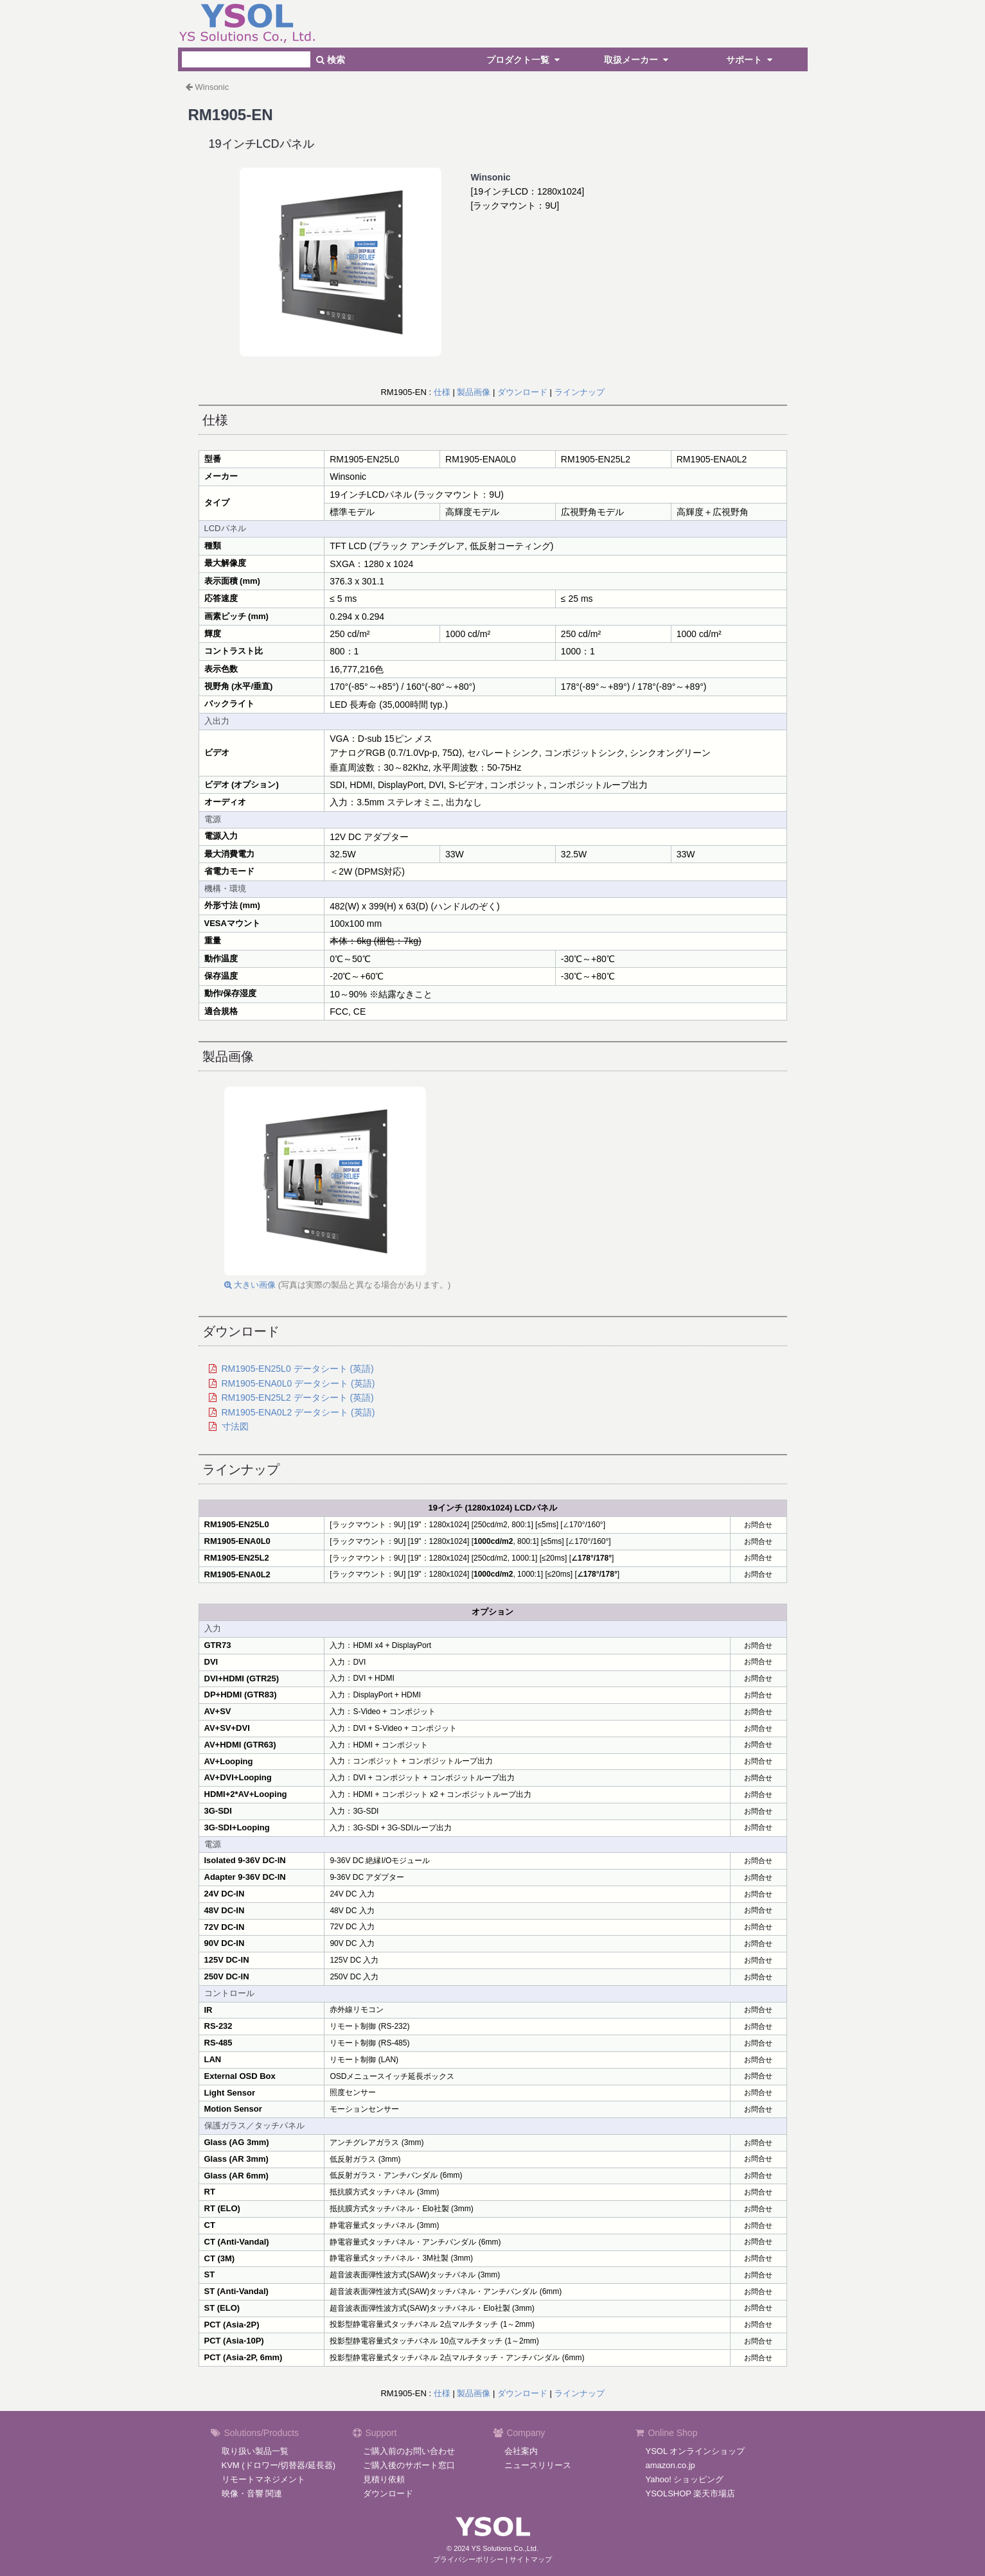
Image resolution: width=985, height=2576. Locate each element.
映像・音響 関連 (252, 2493)
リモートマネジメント (263, 2479)
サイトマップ (531, 2559)
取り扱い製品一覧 (255, 2451)
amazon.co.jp (670, 2465)
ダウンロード (522, 392)
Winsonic (212, 87)
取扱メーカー (638, 60)
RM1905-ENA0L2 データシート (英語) (298, 1412)
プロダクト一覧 (524, 60)
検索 (330, 60)
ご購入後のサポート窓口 (409, 2465)
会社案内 (521, 2451)
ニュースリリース (537, 2465)
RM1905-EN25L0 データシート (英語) (298, 1368)
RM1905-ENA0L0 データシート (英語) (298, 1383)
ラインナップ (580, 392)
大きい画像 (250, 1285)
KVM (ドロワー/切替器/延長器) (279, 2465)
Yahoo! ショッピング (685, 2479)
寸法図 (235, 1426)
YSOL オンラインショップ (695, 2451)
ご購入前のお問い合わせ (409, 2451)
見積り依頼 (384, 2479)
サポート (751, 60)
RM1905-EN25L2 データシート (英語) (298, 1397)
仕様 (442, 392)
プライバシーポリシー (468, 2559)
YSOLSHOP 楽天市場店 (691, 2493)
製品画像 (473, 392)
